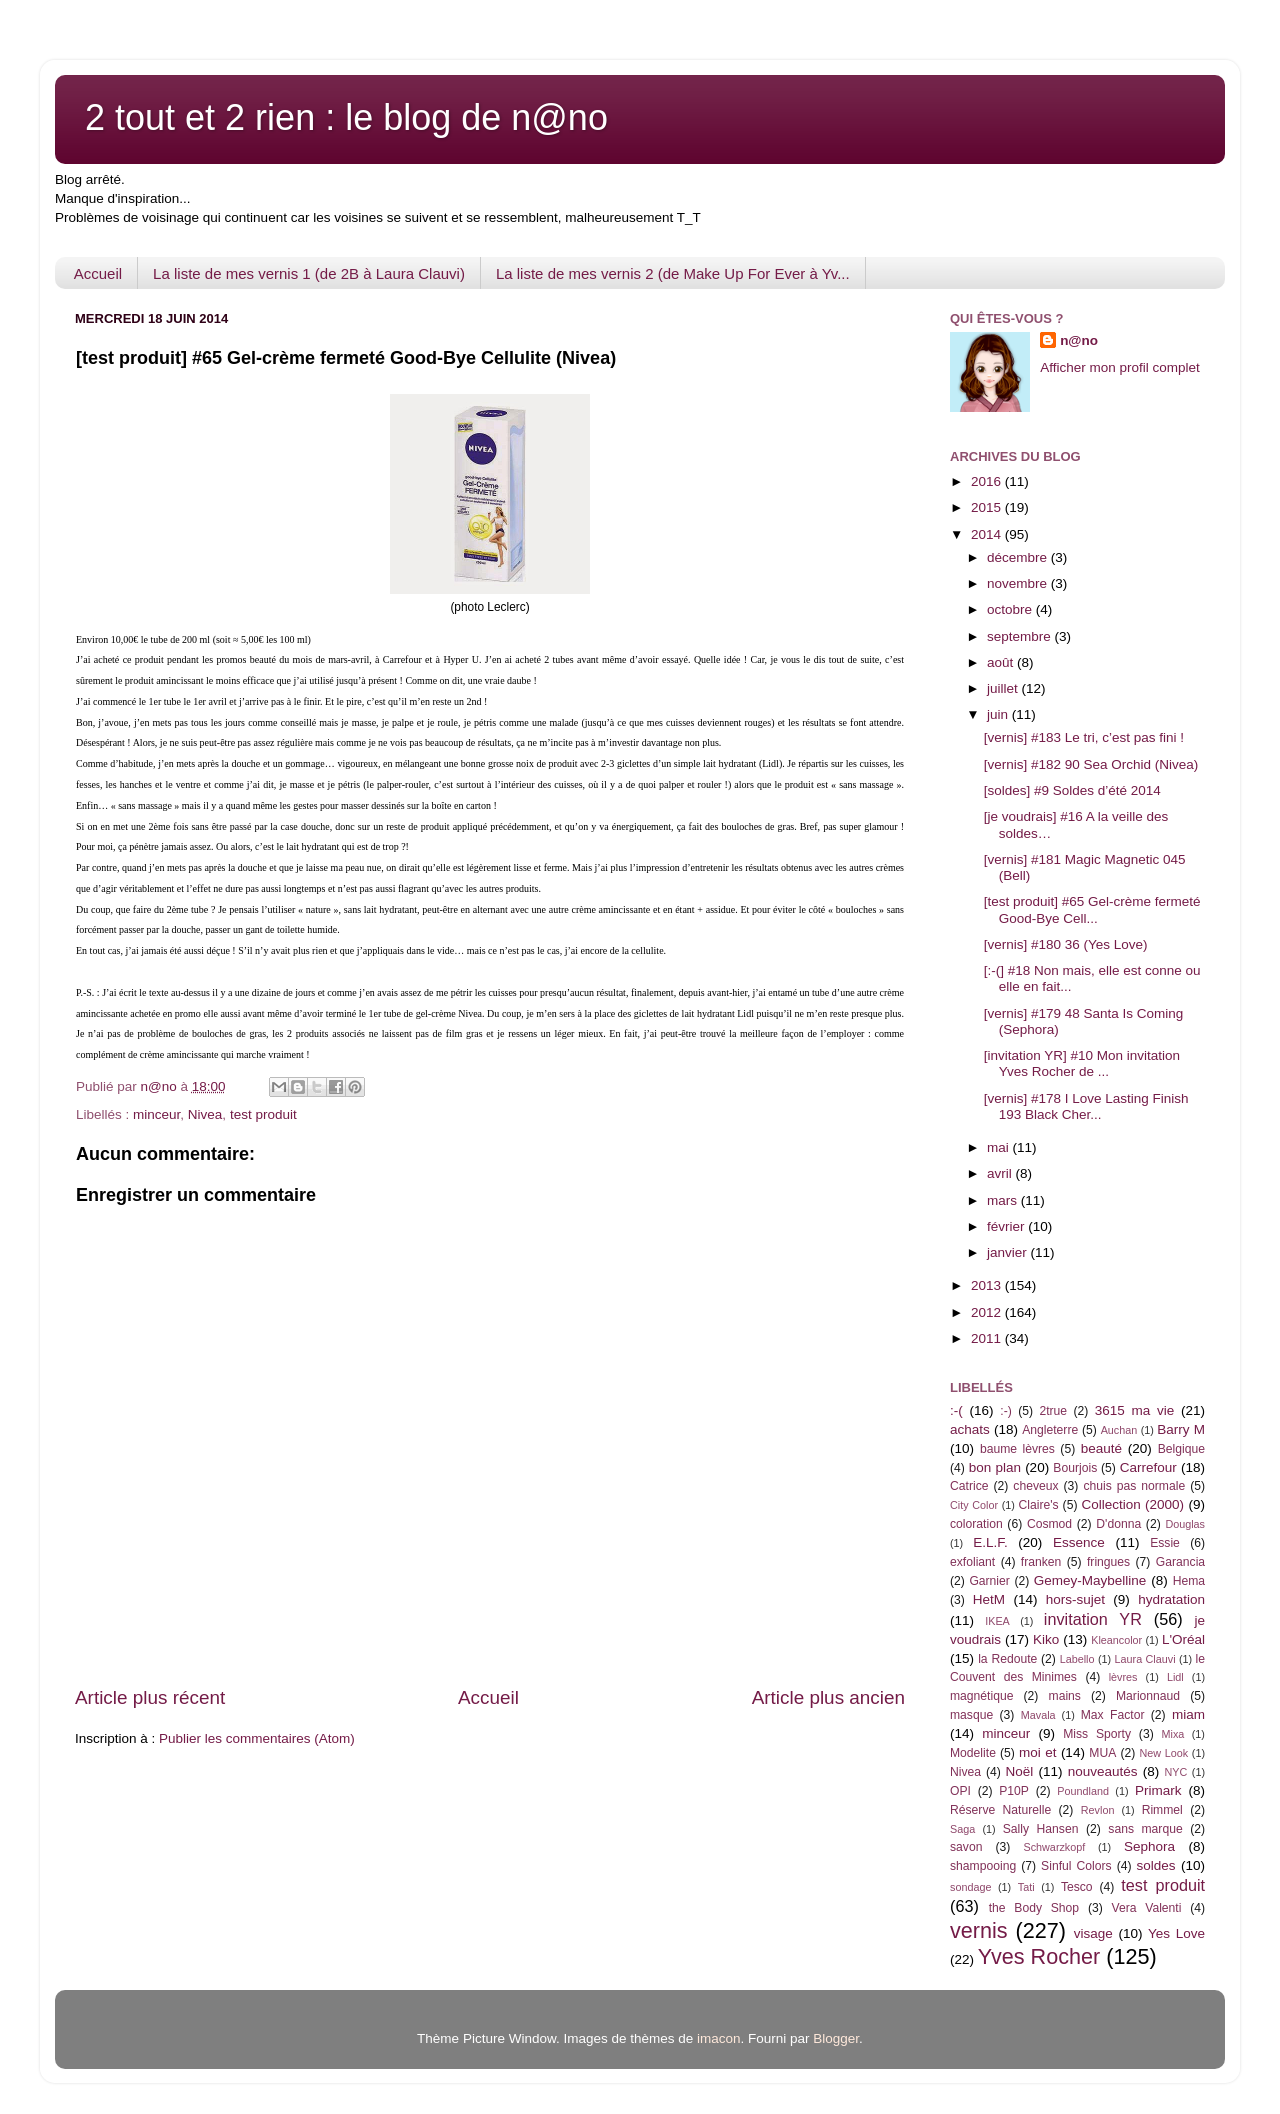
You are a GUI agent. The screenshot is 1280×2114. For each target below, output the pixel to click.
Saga (962, 1829)
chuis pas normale (1134, 1486)
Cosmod (1049, 1524)
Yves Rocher (1039, 1956)
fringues (1108, 1562)
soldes (1156, 1865)
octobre (1011, 609)
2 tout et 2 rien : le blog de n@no (346, 117)
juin (999, 714)
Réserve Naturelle (1000, 1810)
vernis (979, 1930)
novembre (1019, 583)
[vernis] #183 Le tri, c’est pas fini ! (1084, 737)
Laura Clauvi (1145, 1659)
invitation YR (1093, 1619)
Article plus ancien (828, 1697)
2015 (988, 507)
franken (1041, 1562)
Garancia (1180, 1562)
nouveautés (1103, 1771)
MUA (1102, 1753)
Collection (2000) (1132, 1504)
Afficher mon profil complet (1120, 367)
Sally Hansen (1041, 1829)
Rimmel (1162, 1810)
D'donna (1118, 1524)
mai (1000, 1147)
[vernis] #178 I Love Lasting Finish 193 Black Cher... (1086, 1106)
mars (1004, 1200)
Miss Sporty (1097, 1734)
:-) (1005, 1411)
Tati (1026, 1887)
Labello (1077, 1659)
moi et (1037, 1752)
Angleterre (1050, 1430)
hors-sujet (1075, 1599)
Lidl (1175, 1677)
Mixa (1173, 1734)
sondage (970, 1887)
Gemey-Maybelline (1090, 1580)
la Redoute (1007, 1659)
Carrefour (1148, 1467)
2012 (988, 1312)
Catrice (969, 1486)
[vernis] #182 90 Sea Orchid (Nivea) (1091, 764)
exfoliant (972, 1562)
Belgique (1181, 1449)
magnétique (981, 1696)
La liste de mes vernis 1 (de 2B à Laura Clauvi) (309, 273)
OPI (960, 1791)
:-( (956, 1410)
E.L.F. (990, 1542)
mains (1065, 1696)
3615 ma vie (1135, 1410)
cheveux (1035, 1486)
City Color (974, 1505)
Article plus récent (150, 1697)
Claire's (1038, 1505)
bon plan (995, 1467)
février (1007, 1226)
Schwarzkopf (1054, 1847)
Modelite (973, 1753)
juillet (1004, 688)
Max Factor (1113, 1715)
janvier (1009, 1252)
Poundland (1083, 1791)
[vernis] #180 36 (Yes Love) (1066, 944)
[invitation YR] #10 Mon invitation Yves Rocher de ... (1082, 1063)
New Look (1163, 1753)
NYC (1176, 1772)
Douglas (1185, 1524)
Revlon (1098, 1810)
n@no (1079, 340)
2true (1053, 1411)
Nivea (205, 1114)
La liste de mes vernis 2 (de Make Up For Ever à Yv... (673, 273)
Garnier (989, 1581)
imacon (719, 2038)
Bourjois (1075, 1468)
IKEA (997, 1621)
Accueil (98, 273)
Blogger (836, 2038)
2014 (988, 534)
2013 (988, 1285)
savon (966, 1847)
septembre (1021, 636)
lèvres (1123, 1677)
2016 (988, 481)
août (1002, 662)
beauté (1101, 1448)
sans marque (1145, 1829)
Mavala (1038, 1715)
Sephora (1149, 1846)
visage (1093, 1933)
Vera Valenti (1146, 1908)
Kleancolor (1116, 1640)
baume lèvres (1017, 1449)
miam (1188, 1714)
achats (970, 1429)
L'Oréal (1183, 1639)
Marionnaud (1148, 1696)
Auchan (1119, 1430)
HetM (989, 1599)
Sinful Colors (1076, 1866)
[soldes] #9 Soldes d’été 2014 (1072, 790)
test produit (263, 1114)
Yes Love (1176, 1933)
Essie (1165, 1543)
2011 (988, 1338)
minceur (156, 1114)
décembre (1019, 557)
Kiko (1046, 1639)
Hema (1189, 1581)
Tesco (1077, 1887)
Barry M (1181, 1429)
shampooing (983, 1866)
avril (1001, 1173)
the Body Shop (1034, 1908)
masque (971, 1715)
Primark (1158, 1790)
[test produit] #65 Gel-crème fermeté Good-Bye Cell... (1092, 909)
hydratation (1171, 1599)
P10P (1014, 1791)
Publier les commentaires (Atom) (257, 1738)
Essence (1079, 1542)
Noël (1020, 1771)
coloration (976, 1524)
